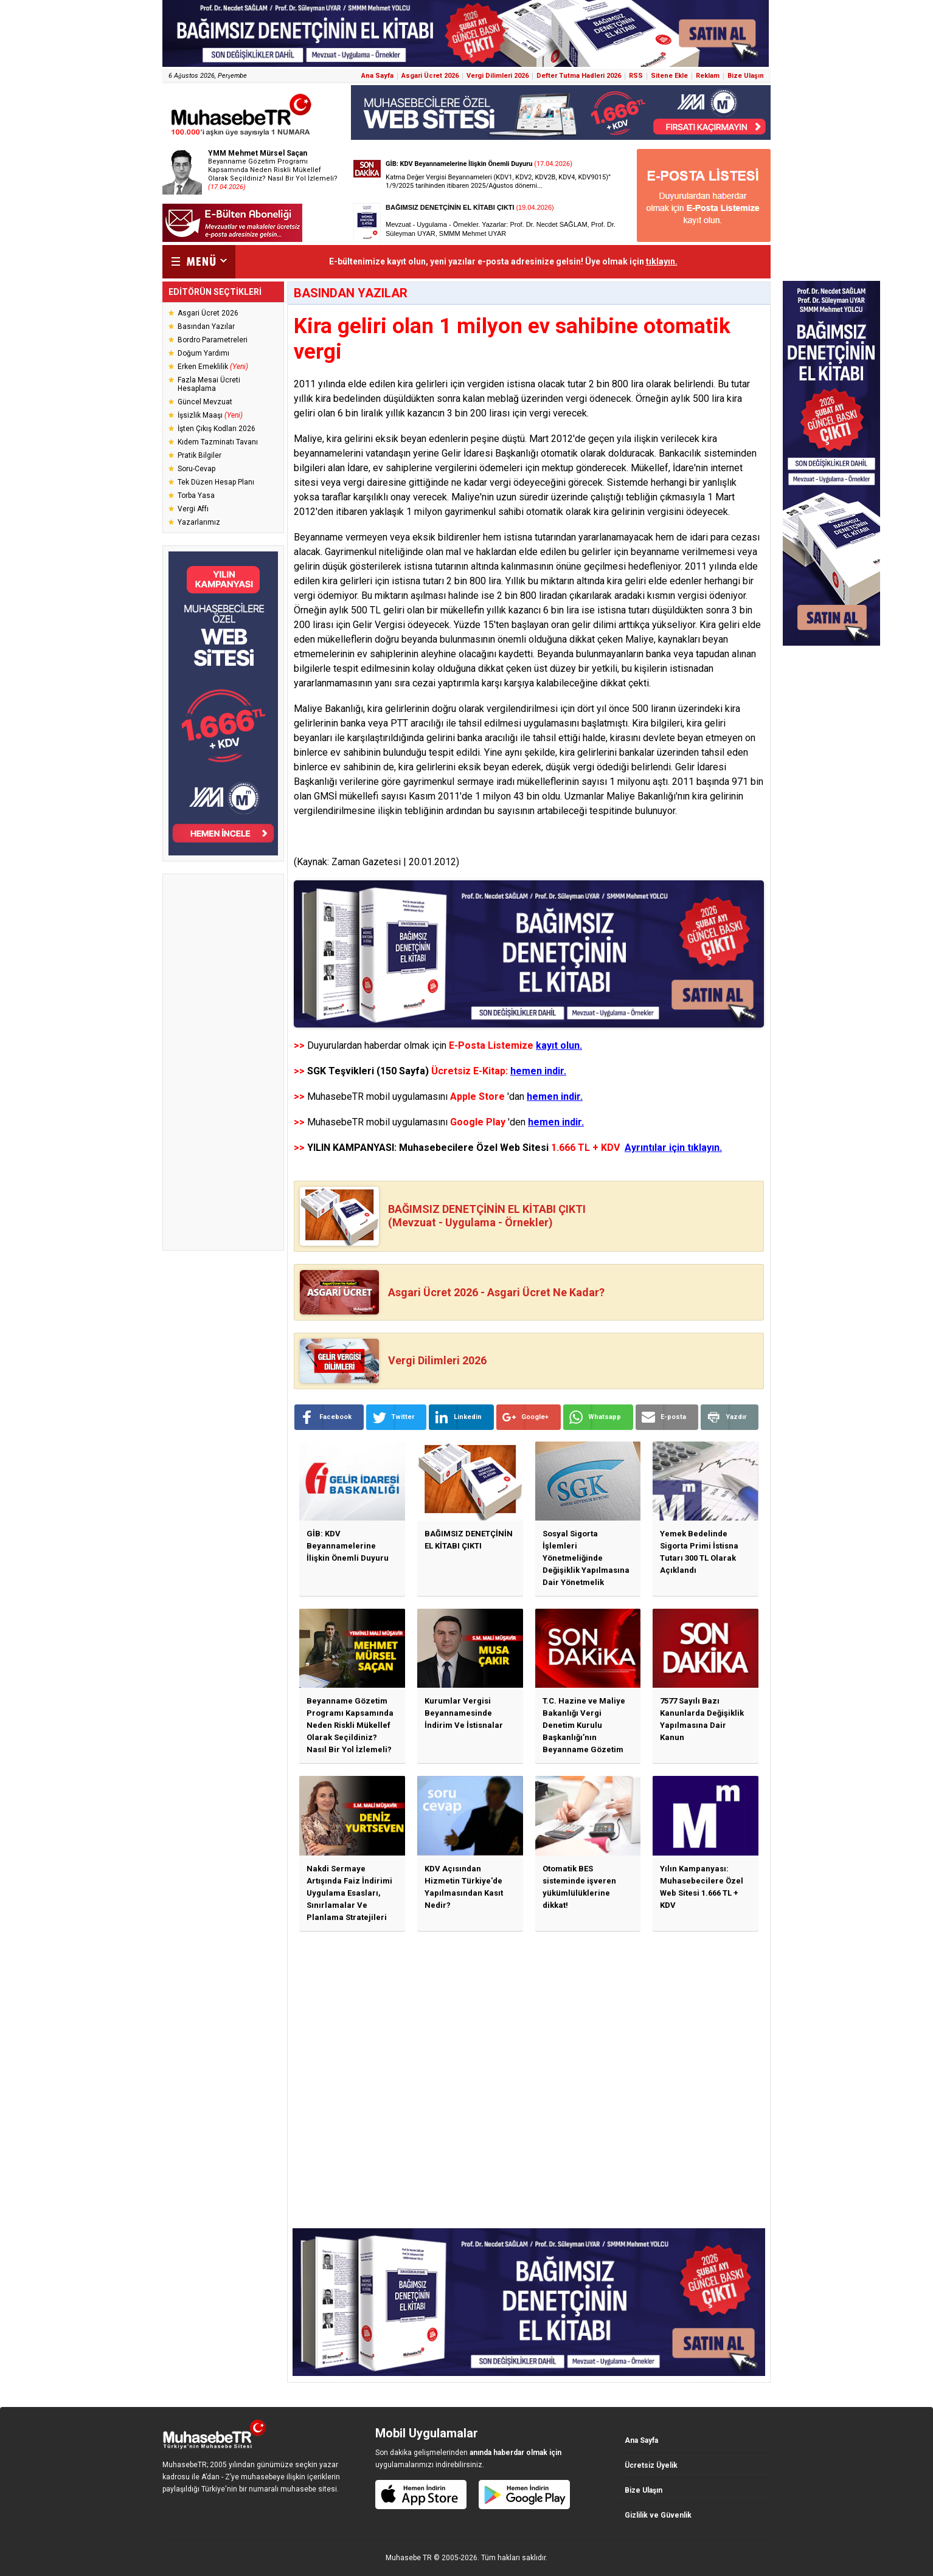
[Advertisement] (223, 1062)
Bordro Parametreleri (213, 340)
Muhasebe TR (409, 2558)
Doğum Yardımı (203, 353)
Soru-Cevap (196, 468)
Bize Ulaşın (745, 76)
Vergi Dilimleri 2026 (497, 76)
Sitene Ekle (669, 76)
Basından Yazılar (206, 326)
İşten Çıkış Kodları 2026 (216, 428)
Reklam (708, 76)
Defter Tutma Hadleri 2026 (578, 76)
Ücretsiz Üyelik (651, 2465)
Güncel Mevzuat (205, 402)
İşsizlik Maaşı (210, 415)
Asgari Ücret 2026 (430, 76)
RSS (636, 76)
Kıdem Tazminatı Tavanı (218, 442)
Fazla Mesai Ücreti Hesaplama (209, 384)
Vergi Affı (193, 509)
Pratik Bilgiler (199, 455)
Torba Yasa (196, 495)
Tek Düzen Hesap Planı (216, 482)
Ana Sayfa (377, 76)
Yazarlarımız (199, 522)
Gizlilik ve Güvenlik (658, 2515)
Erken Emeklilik (213, 366)
